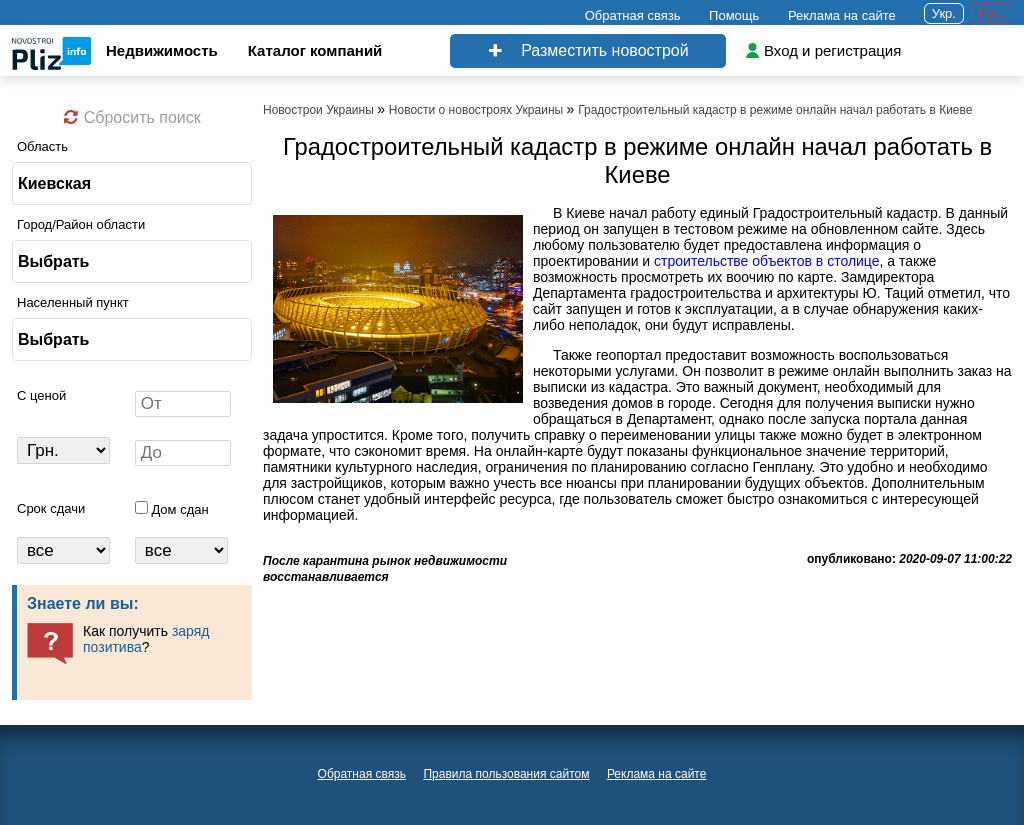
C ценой (41, 395)
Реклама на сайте (842, 15)
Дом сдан (179, 509)
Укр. (944, 13)
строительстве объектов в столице (766, 261)
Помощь (734, 15)
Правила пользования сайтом (506, 774)
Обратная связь (633, 15)
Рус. (991, 13)
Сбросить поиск (132, 117)
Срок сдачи (51, 508)
